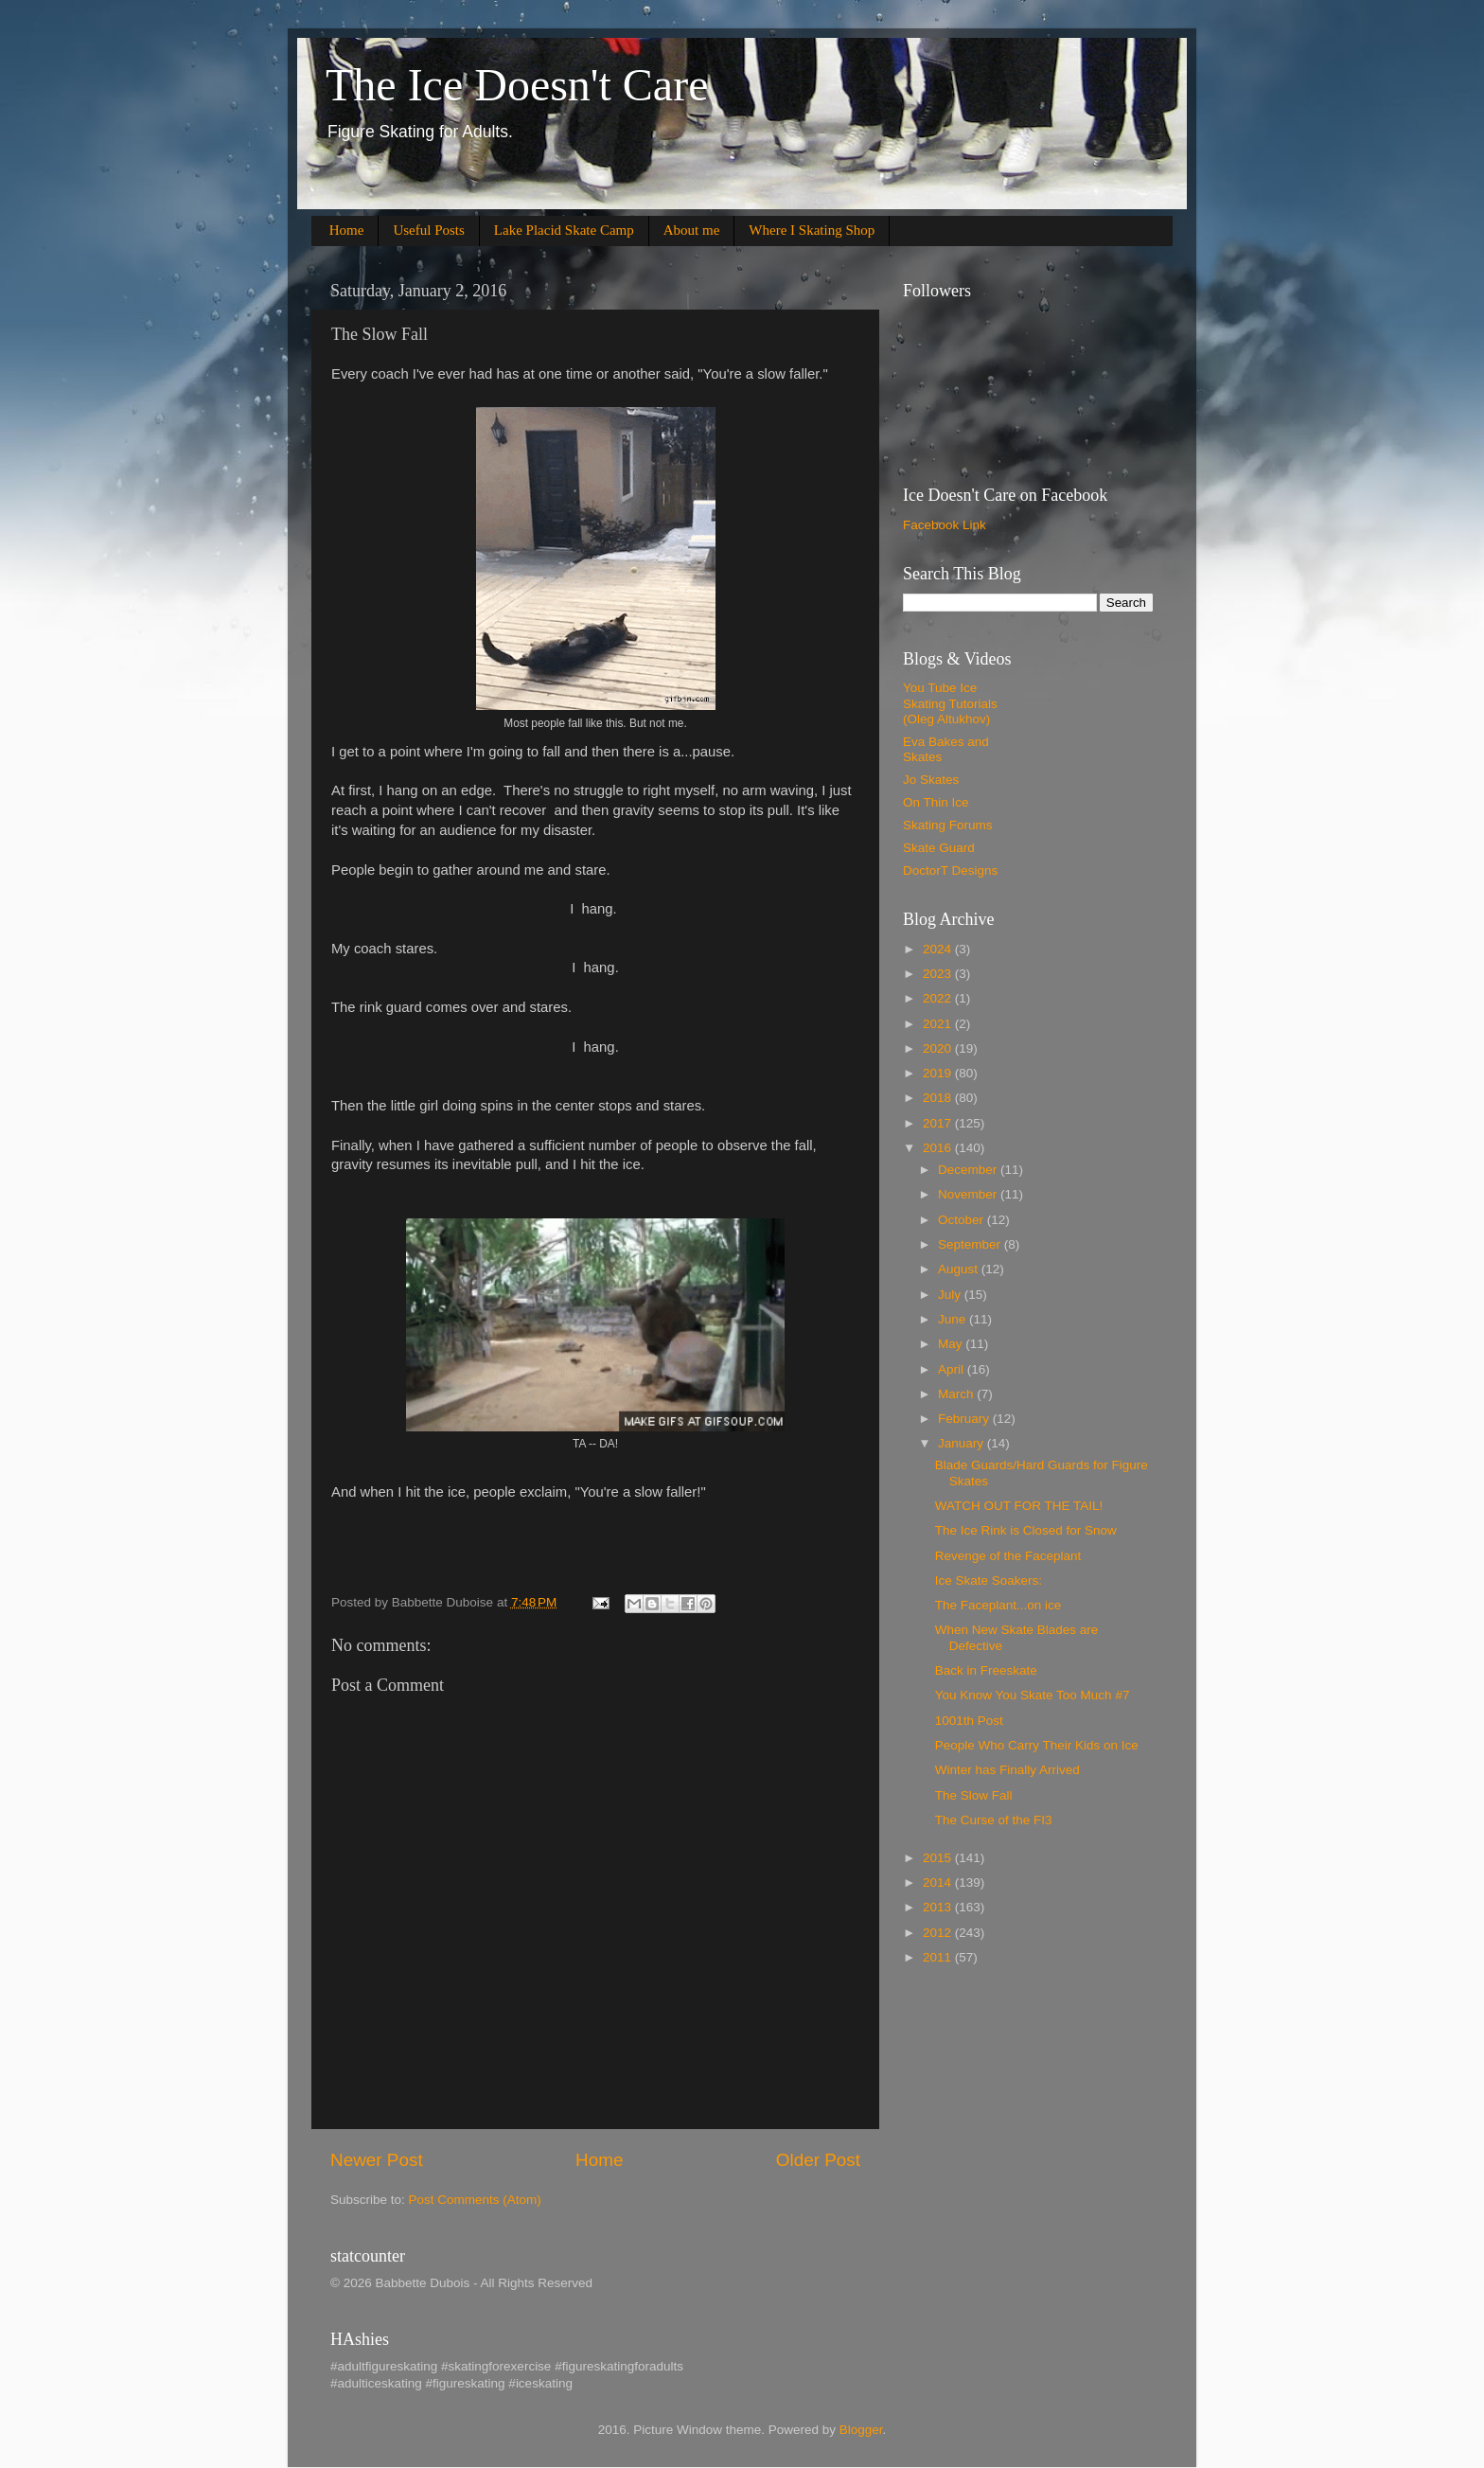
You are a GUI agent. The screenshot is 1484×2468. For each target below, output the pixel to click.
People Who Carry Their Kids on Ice (1037, 1745)
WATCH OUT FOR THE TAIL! (1019, 1506)
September (971, 1244)
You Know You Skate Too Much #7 (1032, 1695)
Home (346, 230)
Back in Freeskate (986, 1670)
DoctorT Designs (950, 870)
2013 (939, 1907)
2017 (939, 1123)
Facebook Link (944, 525)
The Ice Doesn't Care (517, 85)
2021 (939, 1024)
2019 (939, 1073)
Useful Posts (428, 230)
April (952, 1369)
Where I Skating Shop (811, 230)
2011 (939, 1957)
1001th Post (969, 1720)
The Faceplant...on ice (998, 1605)
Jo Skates (931, 779)
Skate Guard (939, 848)
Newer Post (376, 2160)
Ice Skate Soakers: (988, 1580)
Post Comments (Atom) (475, 2200)
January (962, 1443)
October (962, 1220)
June (953, 1319)
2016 (939, 1148)
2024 (939, 949)
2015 (939, 1858)
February (965, 1419)
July (951, 1294)
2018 (939, 1098)
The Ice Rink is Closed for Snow (1026, 1530)
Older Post (818, 2160)
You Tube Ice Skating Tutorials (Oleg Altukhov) (950, 703)
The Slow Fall (974, 1795)
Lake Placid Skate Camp (564, 230)
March (957, 1394)
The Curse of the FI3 (993, 1820)
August (959, 1269)
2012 (939, 1933)
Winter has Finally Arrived (1007, 1770)
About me (691, 230)
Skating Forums (948, 825)
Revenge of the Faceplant (1008, 1556)
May (951, 1344)
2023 (939, 974)
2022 (939, 998)
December (969, 1170)
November (969, 1194)
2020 (939, 1048)
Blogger (861, 2430)
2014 (939, 1882)
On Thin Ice (936, 802)
